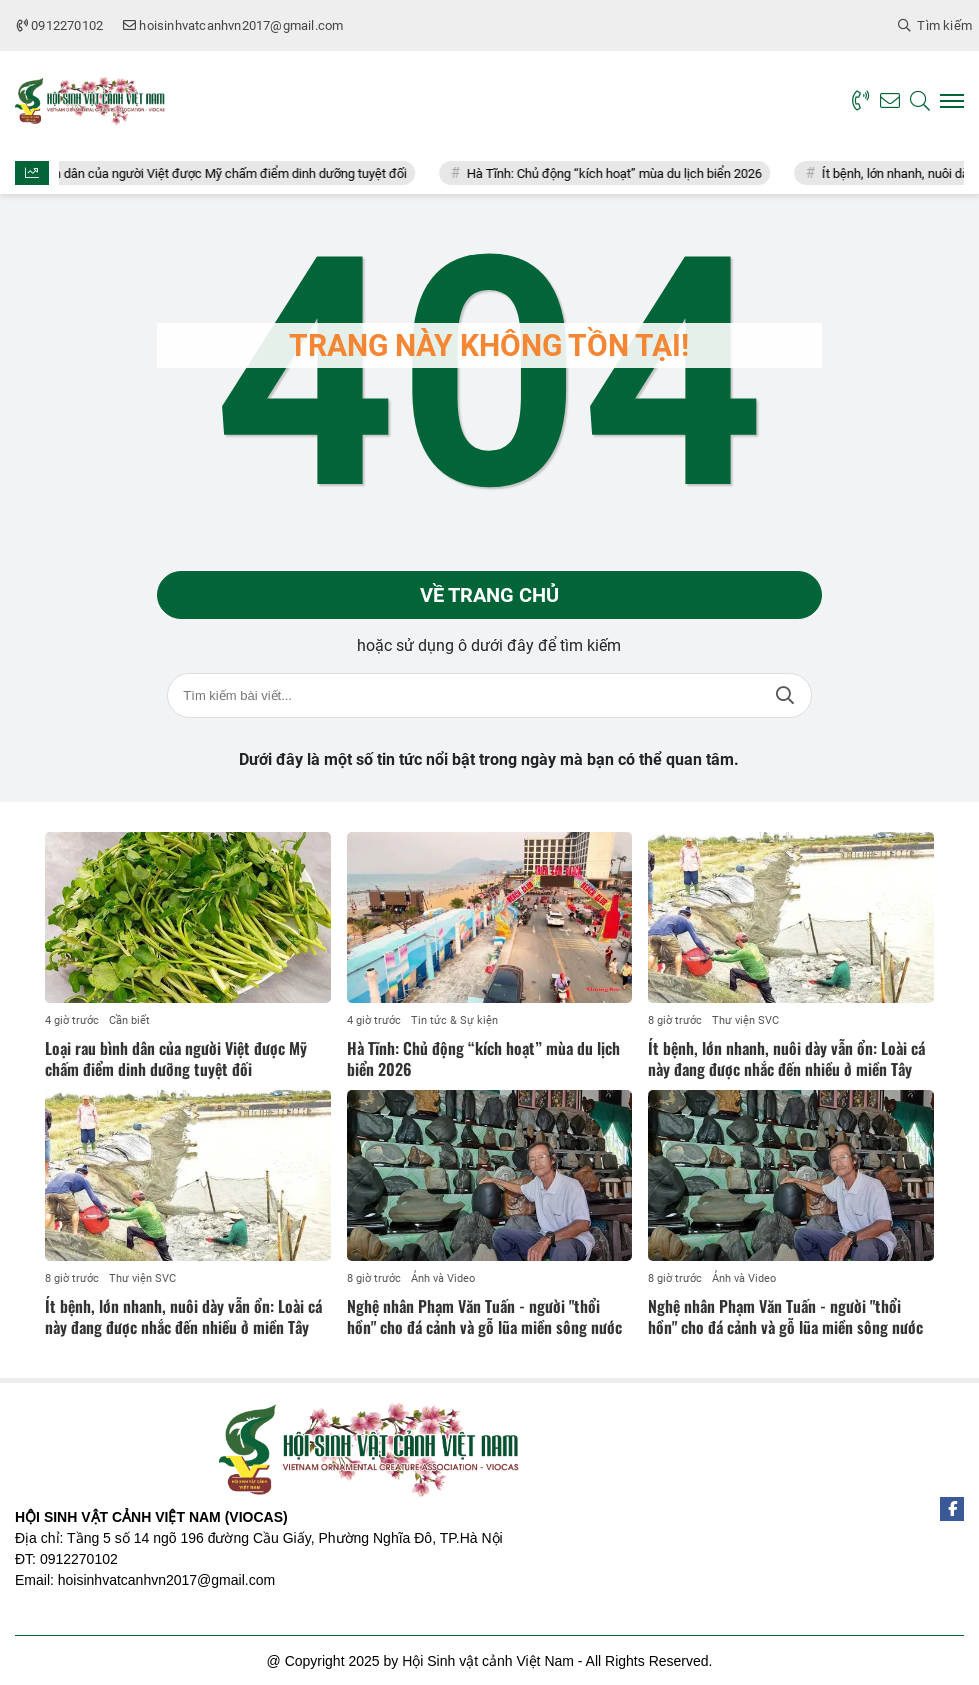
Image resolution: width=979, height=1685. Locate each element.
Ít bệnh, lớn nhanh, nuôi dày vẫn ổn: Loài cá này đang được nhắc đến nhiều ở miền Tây (786, 1058)
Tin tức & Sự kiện (454, 1020)
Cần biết (129, 1020)
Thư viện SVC (745, 1020)
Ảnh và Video (443, 1278)
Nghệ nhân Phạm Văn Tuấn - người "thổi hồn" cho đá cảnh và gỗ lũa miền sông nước (484, 1316)
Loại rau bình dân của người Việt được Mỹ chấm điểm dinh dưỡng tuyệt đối (211, 173)
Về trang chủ (489, 595)
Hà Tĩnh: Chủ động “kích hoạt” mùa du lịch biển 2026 (627, 173)
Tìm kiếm (785, 695)
